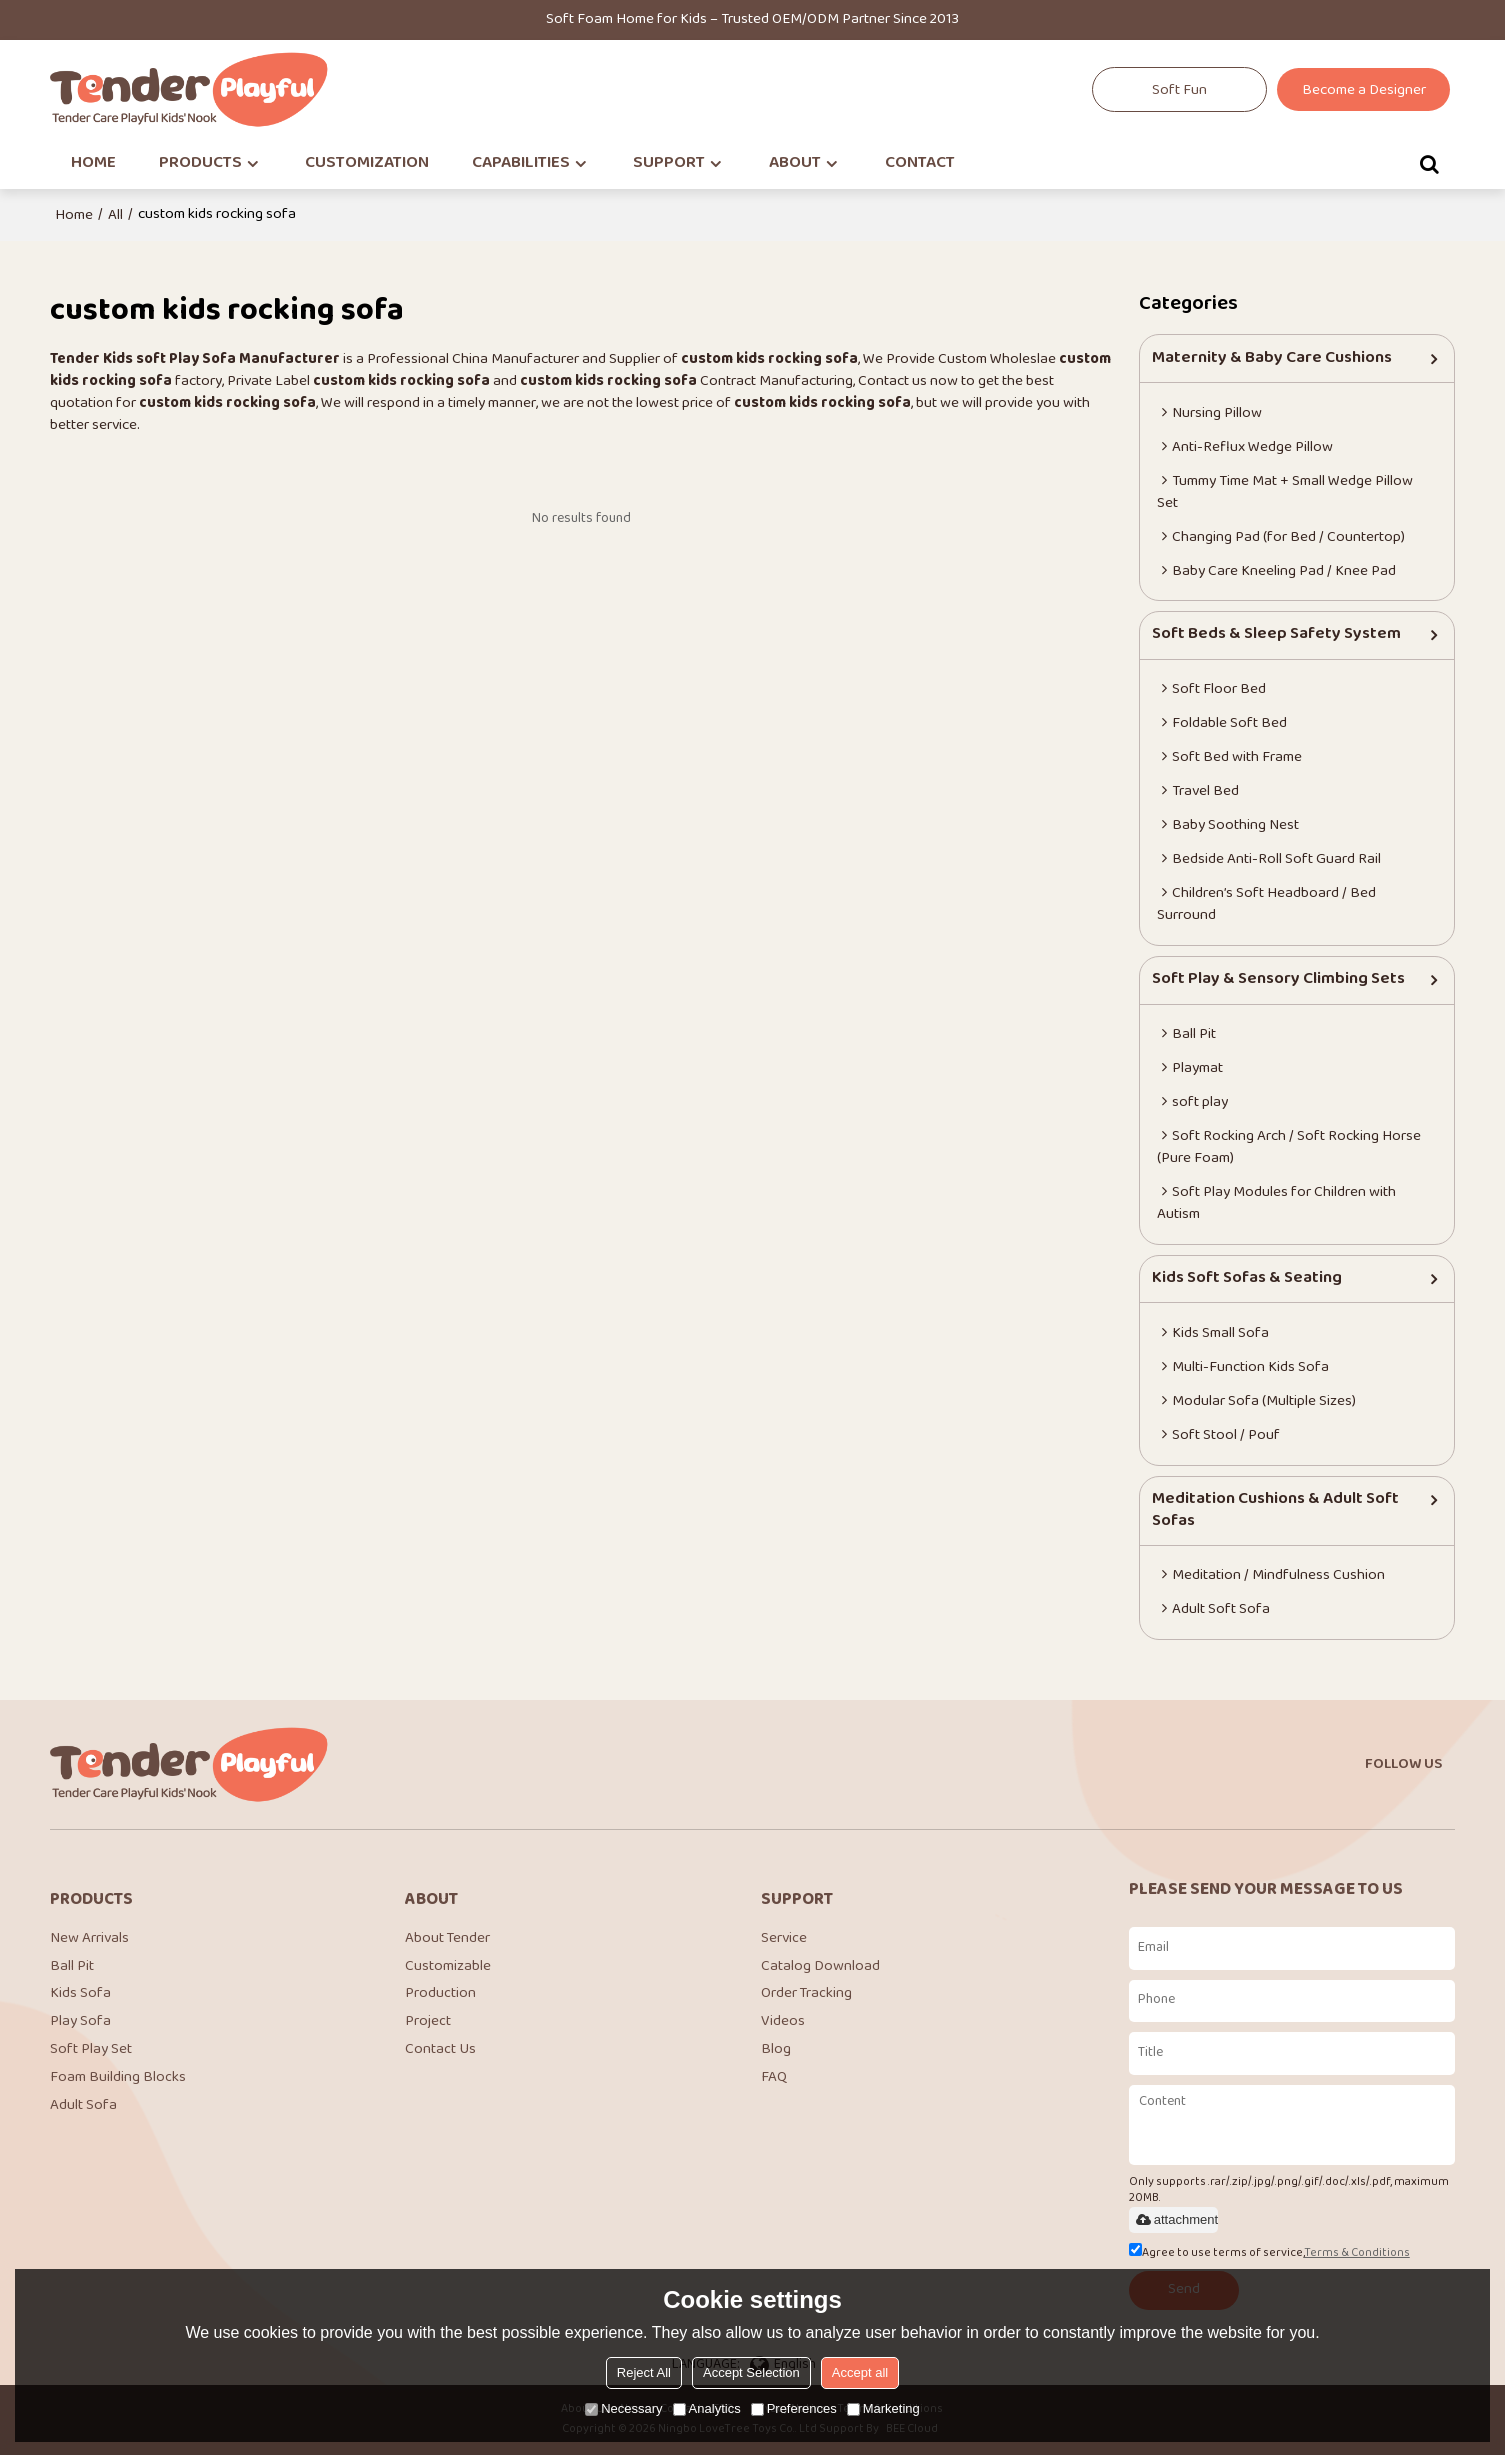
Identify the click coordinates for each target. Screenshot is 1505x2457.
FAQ (774, 2080)
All (115, 215)
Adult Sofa (83, 2108)
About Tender (448, 1939)
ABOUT (795, 163)
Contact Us (440, 2052)
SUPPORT (669, 163)
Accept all (860, 2372)
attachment (1176, 2220)
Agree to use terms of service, (1269, 2254)
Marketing (883, 2408)
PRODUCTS (200, 163)
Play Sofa (80, 2023)
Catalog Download (820, 1967)
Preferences (794, 2408)
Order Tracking (807, 1995)
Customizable (448, 1967)
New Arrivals (89, 1939)
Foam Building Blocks (118, 2080)
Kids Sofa (80, 1995)
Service (784, 1939)
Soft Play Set (91, 2052)
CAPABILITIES (521, 163)
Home (74, 215)
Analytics (707, 2408)
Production (440, 1995)
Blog (776, 2052)
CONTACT (920, 163)
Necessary (623, 2408)
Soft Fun (1179, 90)
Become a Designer (1364, 90)
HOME (93, 163)
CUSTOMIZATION (367, 163)
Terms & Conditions (1357, 2254)
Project (428, 2023)
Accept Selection (751, 2372)
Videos (783, 2023)
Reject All (644, 2372)
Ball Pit (72, 1967)
